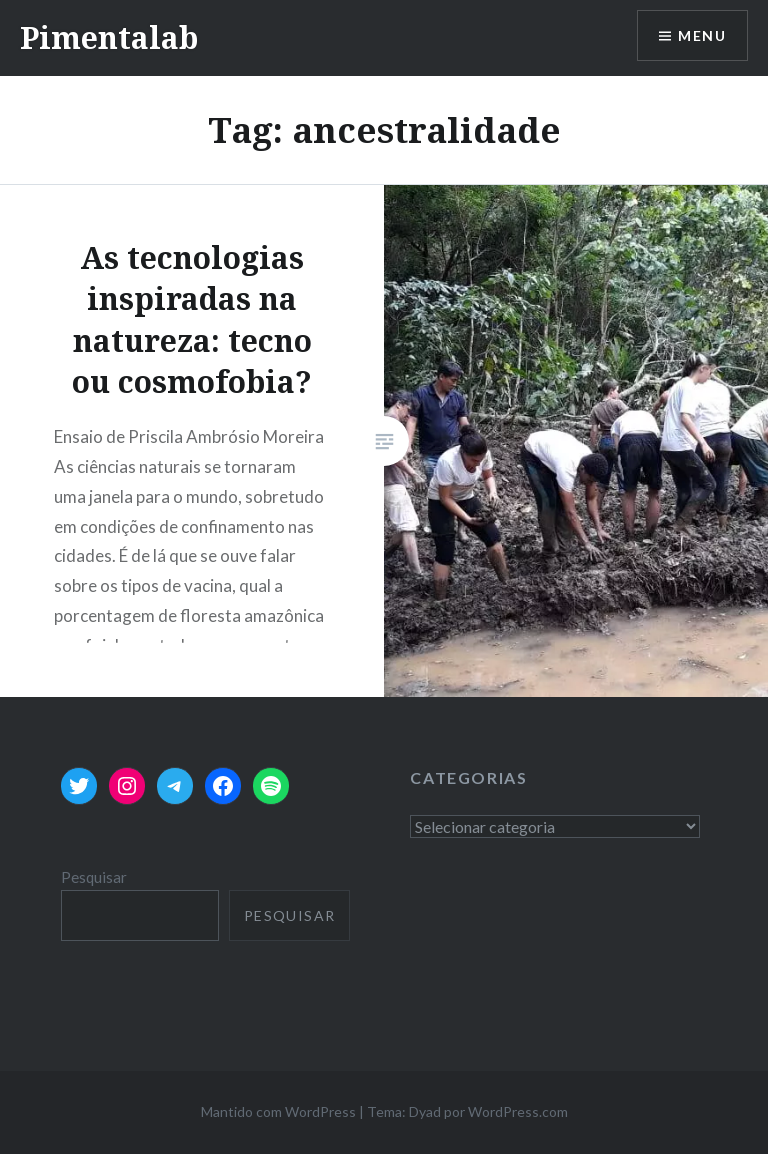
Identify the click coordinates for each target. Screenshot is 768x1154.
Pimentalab (109, 37)
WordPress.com (518, 1111)
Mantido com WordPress (278, 1111)
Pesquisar (94, 877)
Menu (702, 35)
